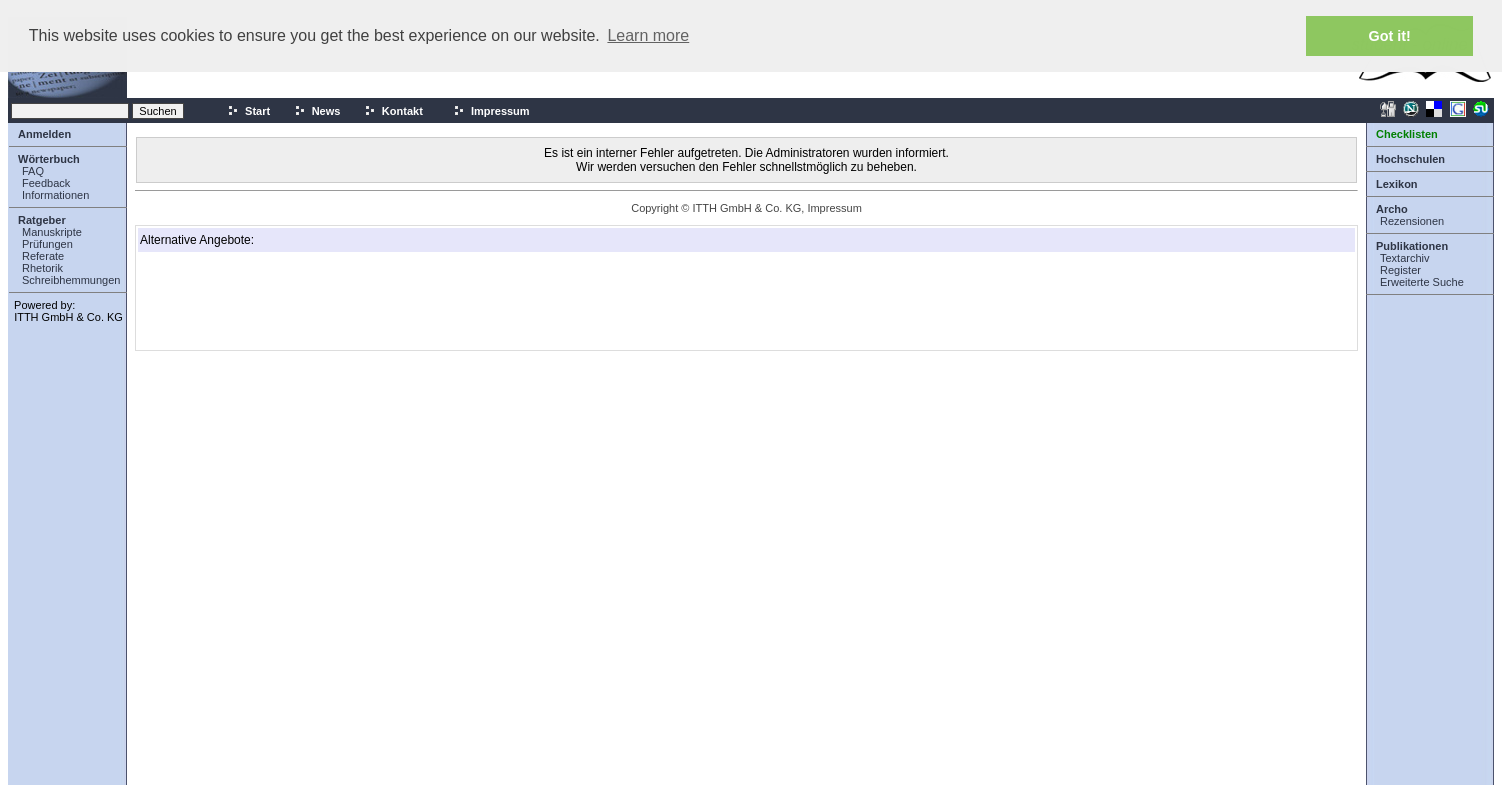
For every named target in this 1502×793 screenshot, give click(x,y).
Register (1400, 270)
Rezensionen (1412, 221)
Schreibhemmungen (71, 280)
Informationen (55, 195)
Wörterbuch (49, 159)
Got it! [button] (1390, 36)
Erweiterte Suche (1422, 282)
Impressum (491, 111)
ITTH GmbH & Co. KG (68, 317)
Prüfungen (47, 244)
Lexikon (1397, 184)
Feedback (46, 183)
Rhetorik (42, 268)
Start (248, 111)
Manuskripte (52, 232)
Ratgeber (42, 220)
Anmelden (44, 134)
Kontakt (393, 111)
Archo (1392, 209)
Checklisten (1407, 134)
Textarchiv (1405, 258)
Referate (43, 256)
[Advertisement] (240, 301)
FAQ (33, 171)
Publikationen (1412, 246)
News (317, 111)
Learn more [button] (648, 35)
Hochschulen (1410, 159)
